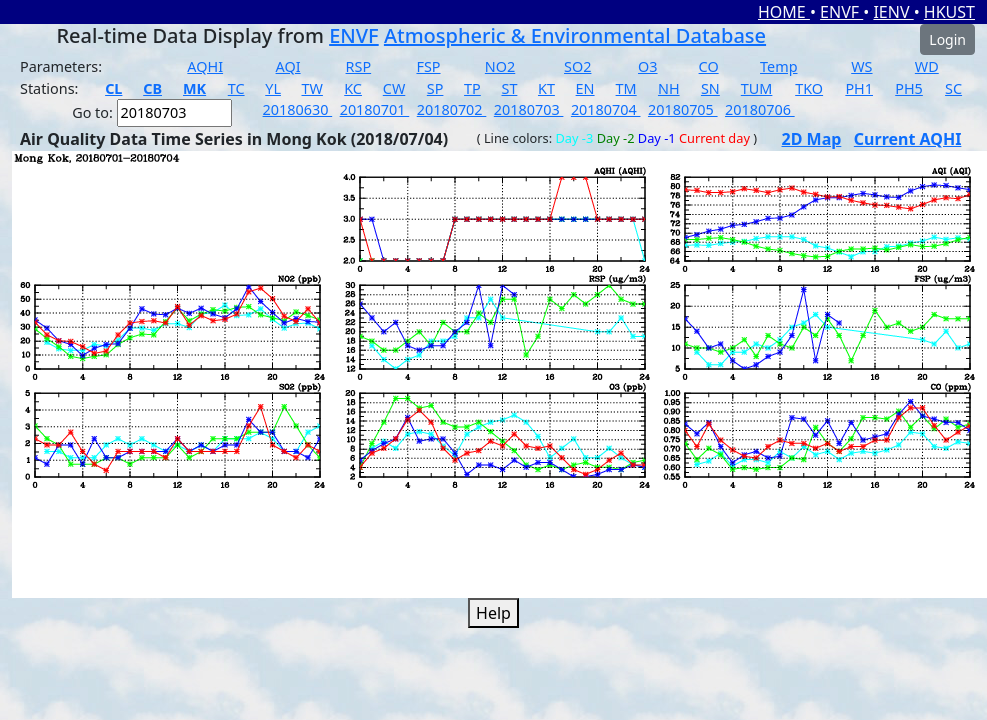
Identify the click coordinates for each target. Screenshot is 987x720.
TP (472, 88)
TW (312, 88)
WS (861, 66)
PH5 (909, 88)
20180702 (452, 109)
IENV (893, 12)
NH (669, 88)
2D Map (812, 139)
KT (546, 88)
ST (509, 88)
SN (710, 88)
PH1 (859, 88)
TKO (809, 88)
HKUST (949, 12)
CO (709, 66)
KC (353, 88)
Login (947, 39)
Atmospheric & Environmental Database (575, 35)
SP (435, 88)
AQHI (205, 66)
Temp (778, 66)
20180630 (298, 109)
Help (493, 613)
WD (927, 66)
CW (394, 88)
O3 (647, 66)
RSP (359, 66)
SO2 (577, 66)
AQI (288, 66)
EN (585, 88)
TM (626, 88)
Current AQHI (908, 139)
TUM (757, 88)
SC (953, 88)
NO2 (500, 66)
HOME (784, 12)
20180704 (606, 109)
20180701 (375, 109)
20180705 (683, 109)
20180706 (760, 109)
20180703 (529, 109)
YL (273, 88)
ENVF (841, 12)
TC (236, 88)
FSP (428, 66)
